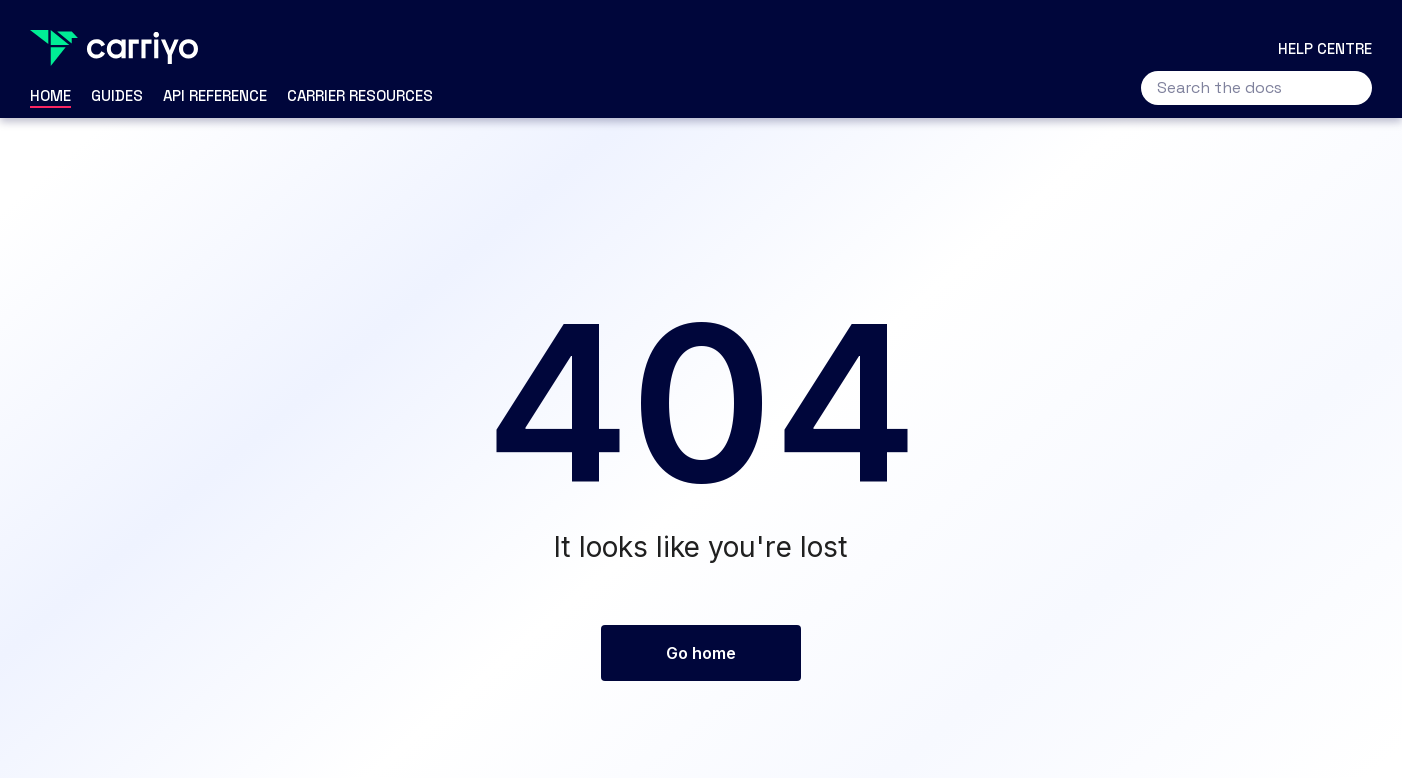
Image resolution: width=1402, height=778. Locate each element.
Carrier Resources (360, 95)
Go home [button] (701, 653)
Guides (117, 95)
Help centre (1325, 48)
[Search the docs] (1256, 88)
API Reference (215, 95)
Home (50, 95)
